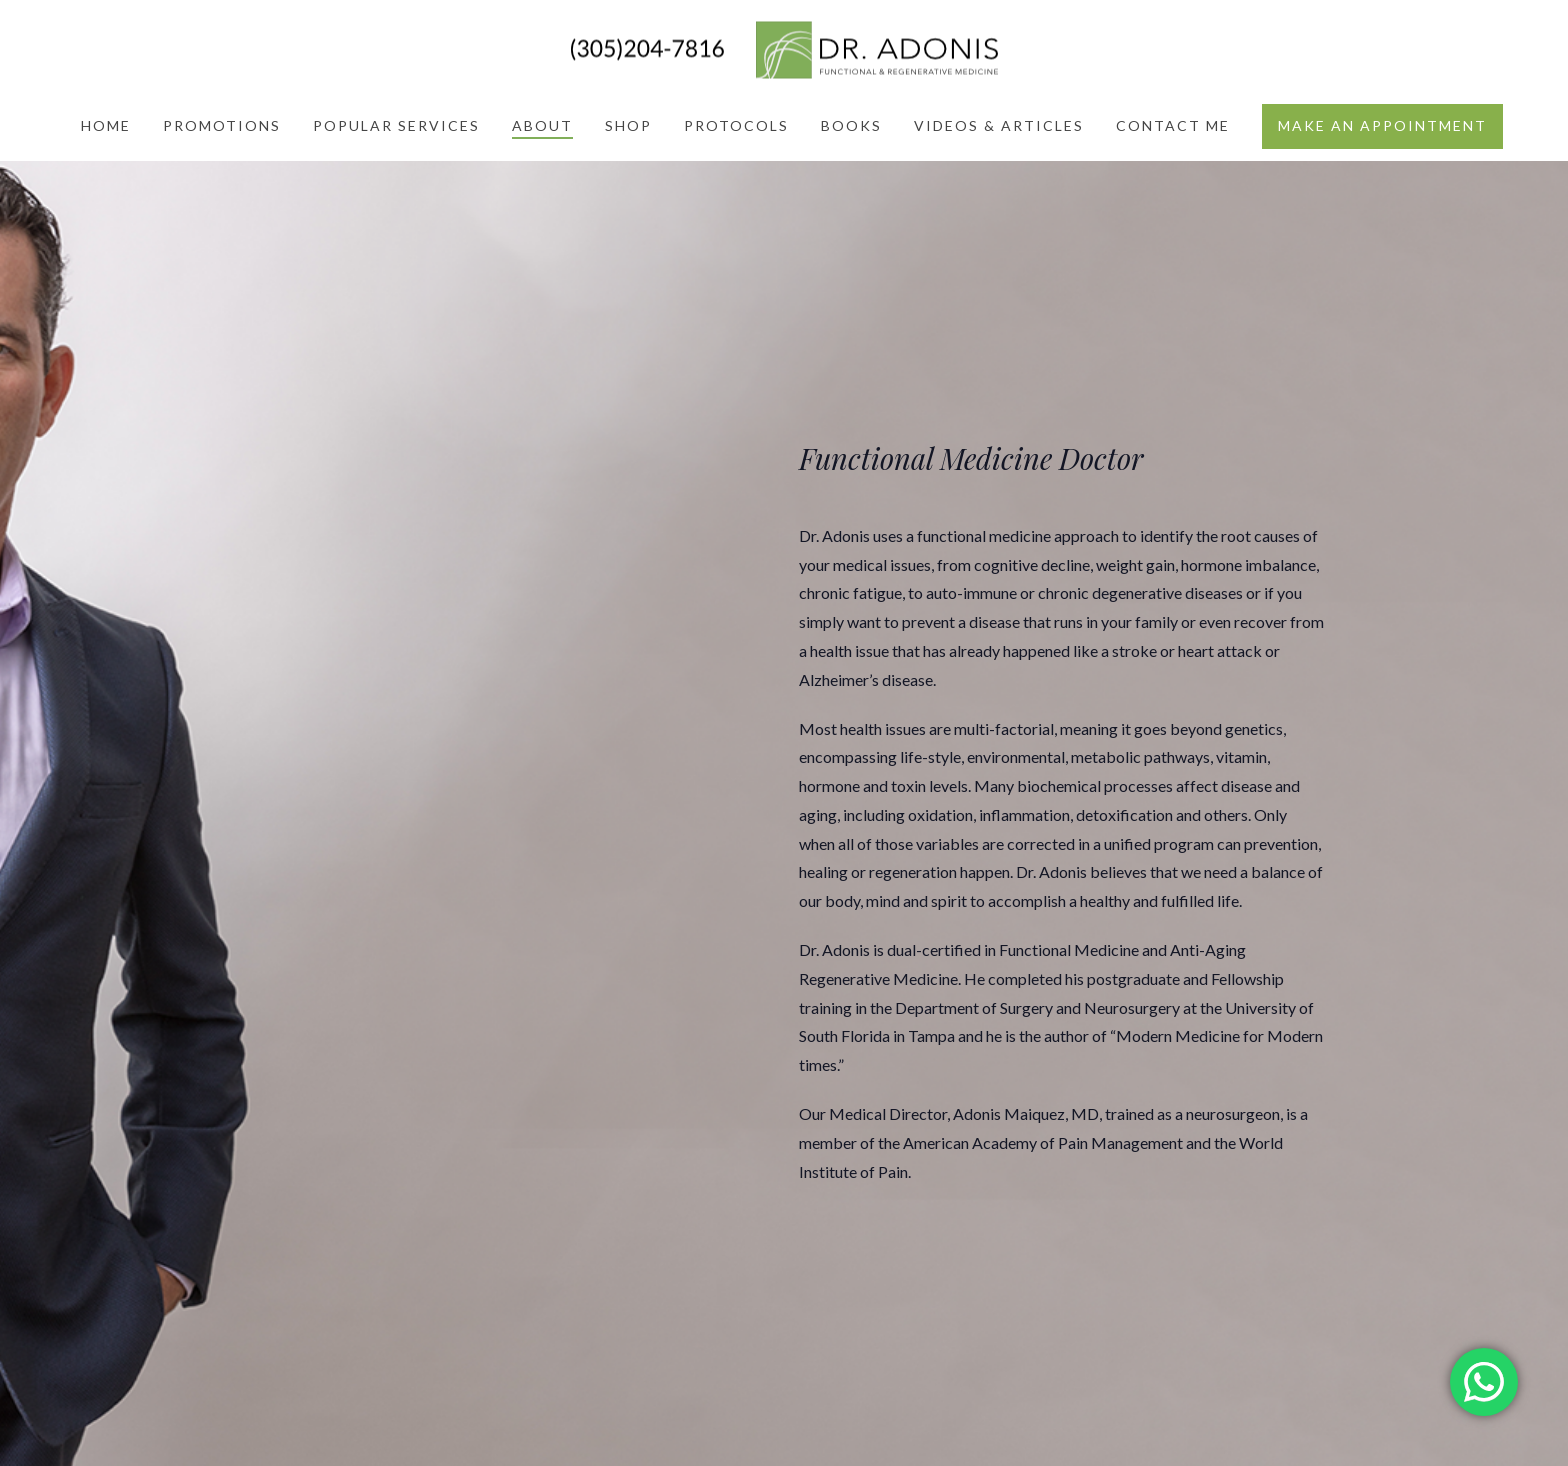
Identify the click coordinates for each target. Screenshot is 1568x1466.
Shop (628, 125)
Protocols (736, 125)
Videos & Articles (999, 125)
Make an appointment (1382, 125)
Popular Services (396, 125)
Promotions (222, 125)
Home (106, 125)
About (542, 125)
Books (851, 125)
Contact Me (1173, 125)
